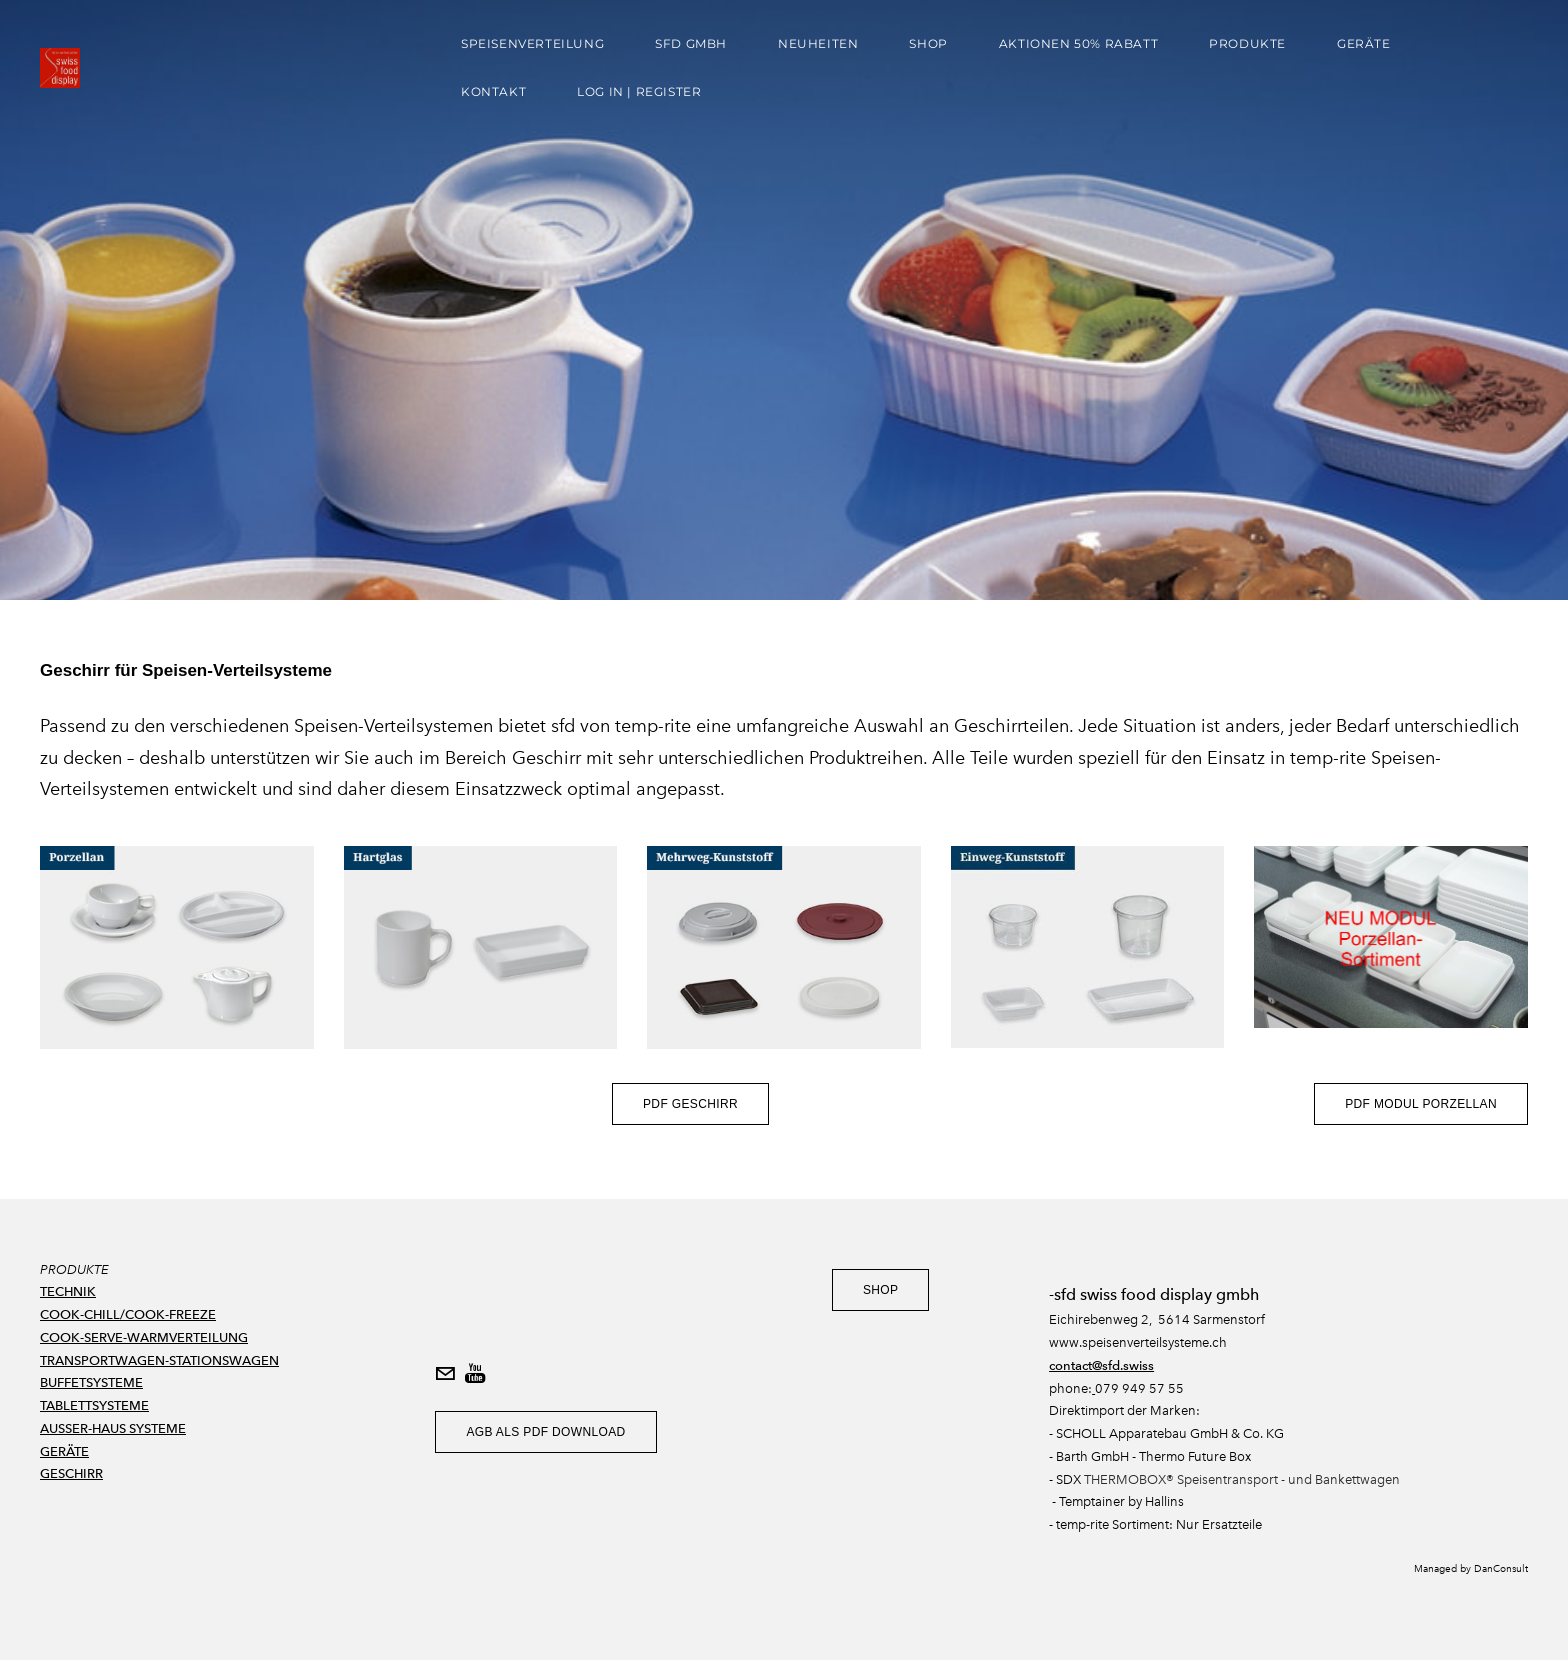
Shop (928, 43)
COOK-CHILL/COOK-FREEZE (128, 1314)
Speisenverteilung (532, 43)
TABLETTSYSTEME (94, 1405)
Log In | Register (639, 91)
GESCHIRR (71, 1473)
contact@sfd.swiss (1101, 1365)
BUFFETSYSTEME (91, 1382)
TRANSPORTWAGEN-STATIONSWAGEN (159, 1360)
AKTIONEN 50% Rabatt (1078, 43)
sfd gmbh (691, 43)
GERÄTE (64, 1451)
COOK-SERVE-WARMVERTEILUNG (144, 1337)
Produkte (1247, 43)
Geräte (1364, 43)
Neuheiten (818, 43)
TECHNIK (68, 1291)
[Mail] (445, 1374)
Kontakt (493, 91)
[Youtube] (475, 1374)
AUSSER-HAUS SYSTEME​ (113, 1428)
